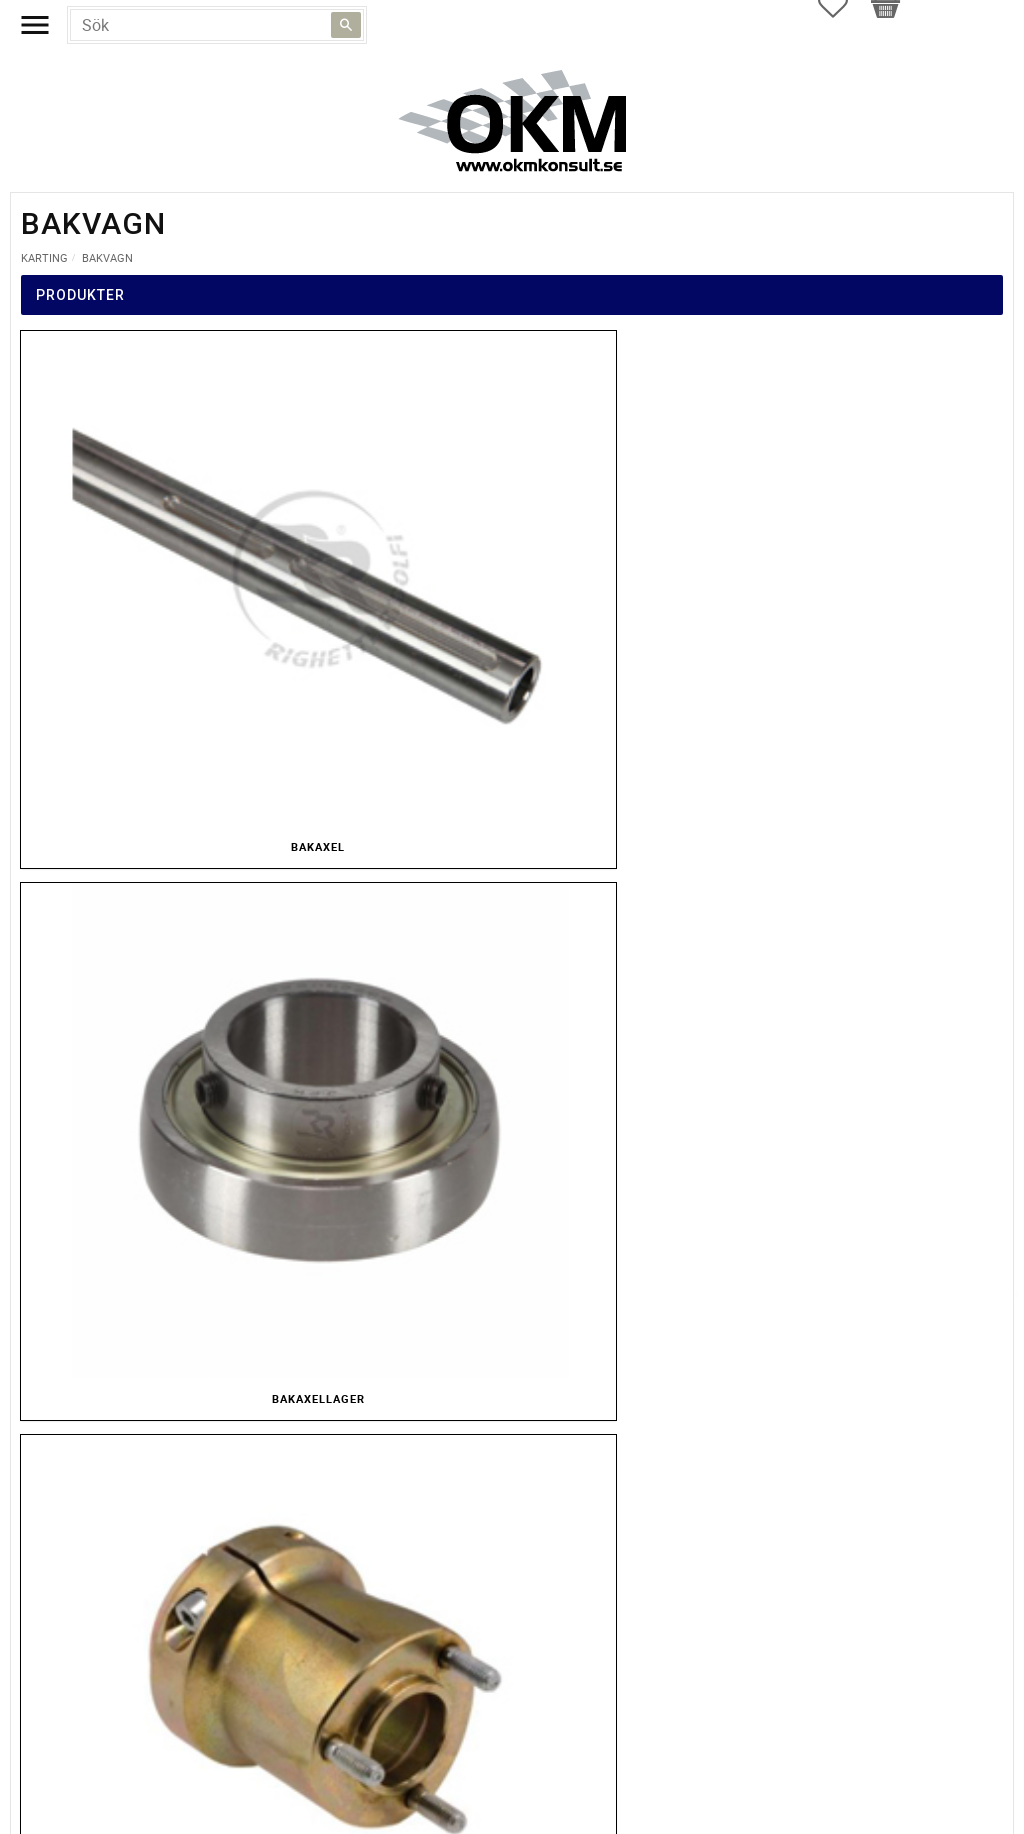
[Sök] (346, 25)
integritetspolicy (314, 1153)
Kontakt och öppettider (512, 1812)
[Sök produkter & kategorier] (217, 25)
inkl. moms (549, 979)
